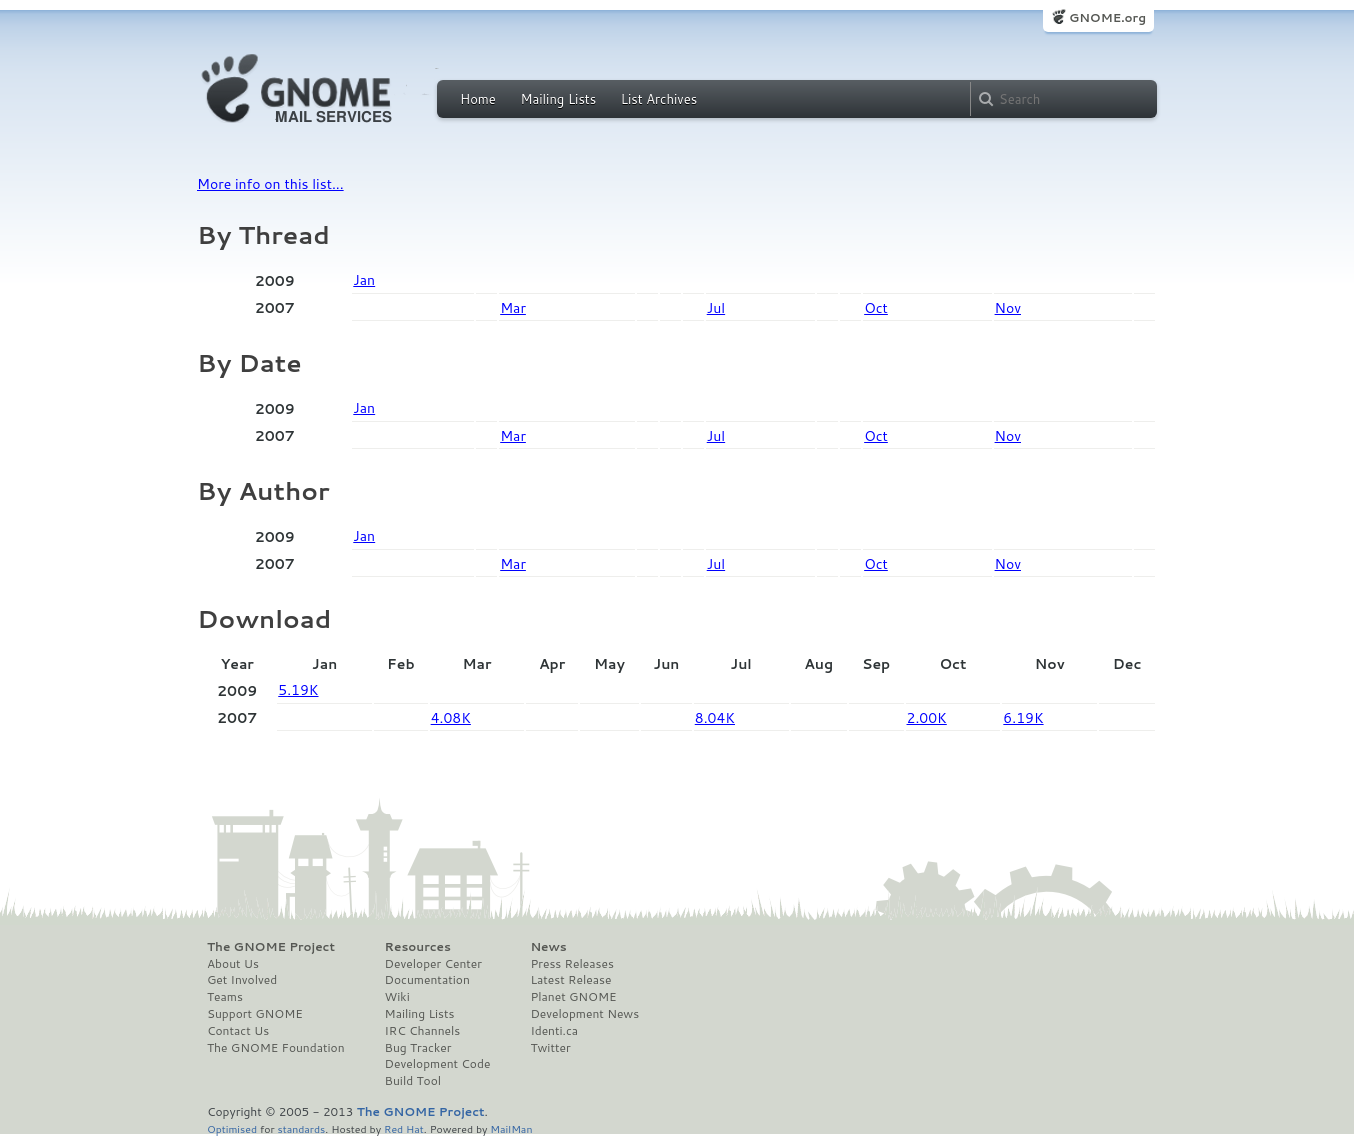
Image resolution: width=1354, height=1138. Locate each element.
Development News (584, 1014)
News (548, 947)
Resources (418, 947)
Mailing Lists (558, 99)
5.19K (298, 690)
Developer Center (433, 964)
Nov (1008, 308)
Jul (716, 308)
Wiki (397, 997)
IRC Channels (423, 1031)
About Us (233, 964)
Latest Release (570, 980)
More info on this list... (270, 184)
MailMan (511, 1128)
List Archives (659, 99)
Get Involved (242, 980)
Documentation (427, 980)
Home (478, 99)
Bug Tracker (418, 1048)
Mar (513, 308)
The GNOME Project (271, 947)
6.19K (1023, 718)
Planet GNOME (573, 997)
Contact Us (238, 1031)
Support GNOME (255, 1014)
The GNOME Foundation (276, 1048)
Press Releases (571, 964)
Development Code (438, 1064)
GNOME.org (1107, 17)
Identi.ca (554, 1031)
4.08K (451, 718)
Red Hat (404, 1128)
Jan (364, 280)
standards (301, 1128)
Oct (876, 308)
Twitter (550, 1048)
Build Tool (413, 1081)
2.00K (927, 718)
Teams (225, 997)
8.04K (715, 718)
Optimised (232, 1128)
